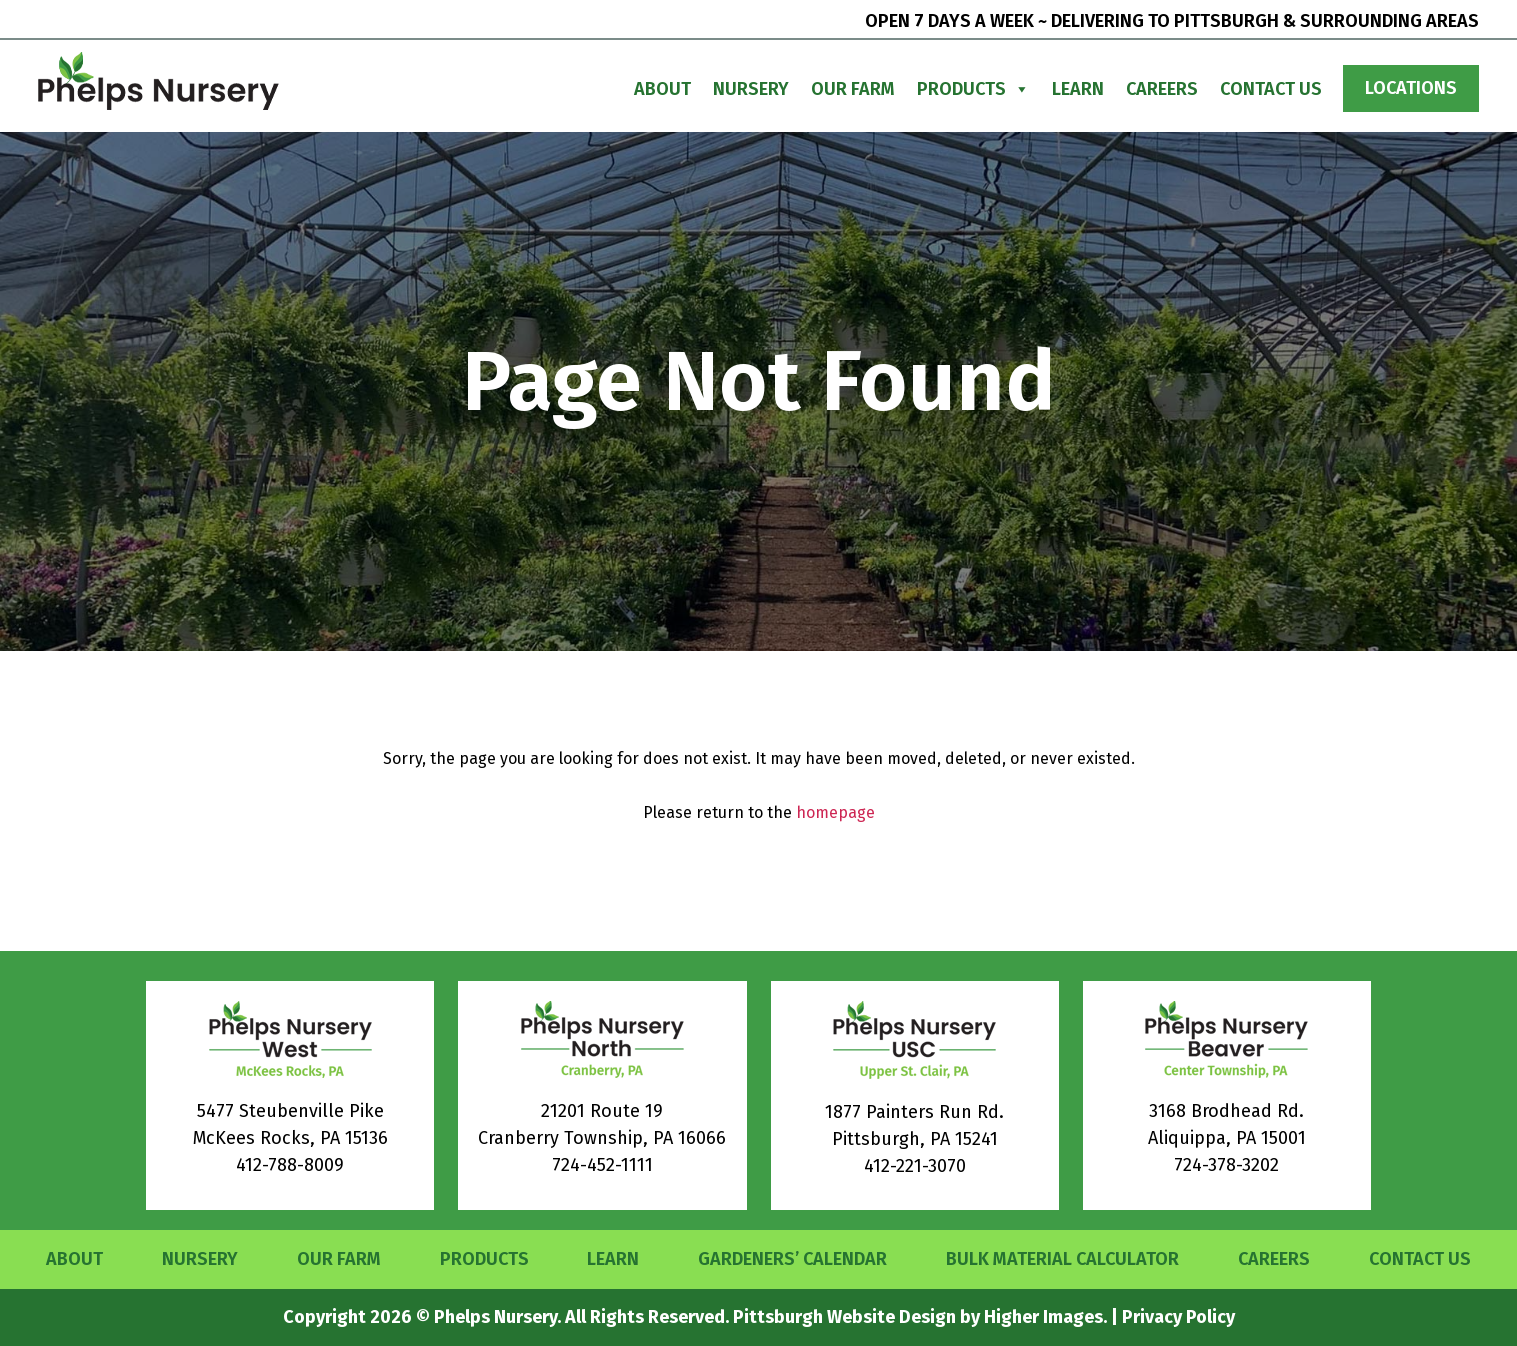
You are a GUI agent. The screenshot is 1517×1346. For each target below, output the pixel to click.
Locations (1411, 88)
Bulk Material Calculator (1062, 1259)
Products (973, 89)
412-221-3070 (915, 1166)
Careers (1162, 89)
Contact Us (1271, 89)
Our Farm (853, 89)
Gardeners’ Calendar (792, 1259)
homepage (835, 812)
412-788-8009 (290, 1165)
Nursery (751, 89)
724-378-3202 (1226, 1165)
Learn (1078, 89)
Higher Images (1043, 1317)
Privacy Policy (1178, 1317)
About (662, 89)
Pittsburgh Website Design (844, 1317)
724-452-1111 (602, 1165)
